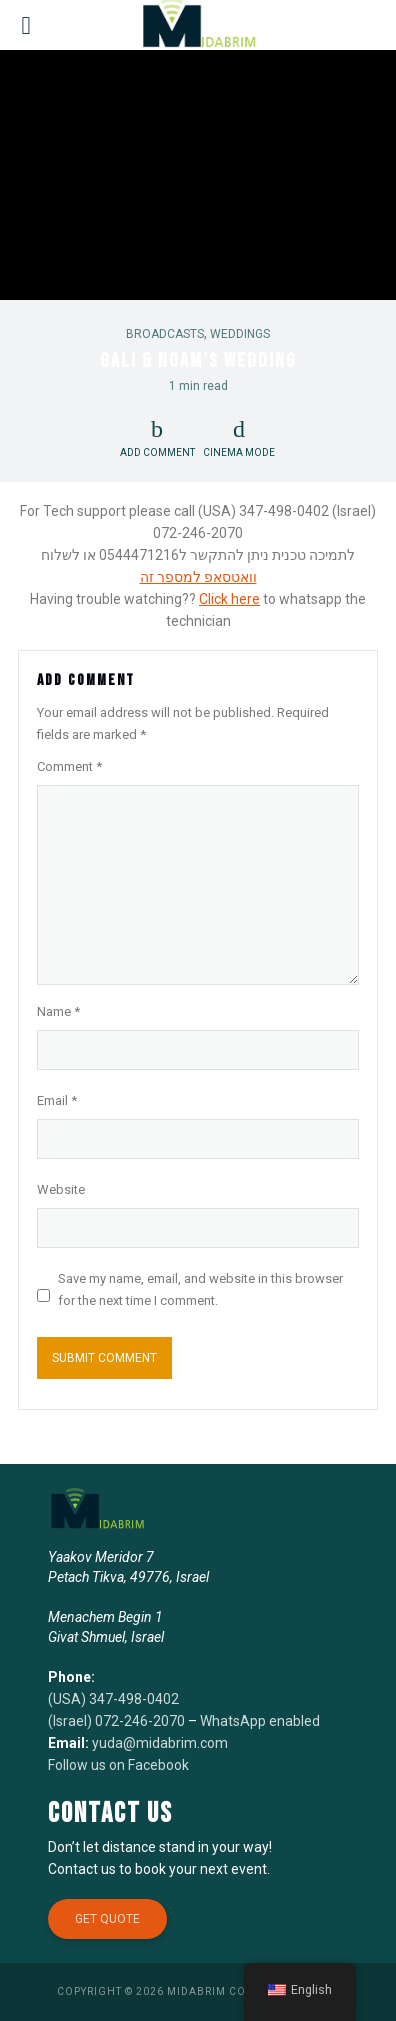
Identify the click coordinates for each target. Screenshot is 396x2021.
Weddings (240, 334)
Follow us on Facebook (118, 1765)
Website (61, 1189)
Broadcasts (165, 334)
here (244, 599)
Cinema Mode (239, 437)
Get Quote (107, 1919)
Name (58, 1011)
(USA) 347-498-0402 (113, 1699)
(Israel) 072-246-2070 (116, 1721)
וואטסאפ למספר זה (198, 577)
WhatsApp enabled (260, 1721)
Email (57, 1100)
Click (213, 599)
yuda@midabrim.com (160, 1743)
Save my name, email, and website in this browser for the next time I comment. (200, 1289)
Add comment (157, 452)
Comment (69, 766)
